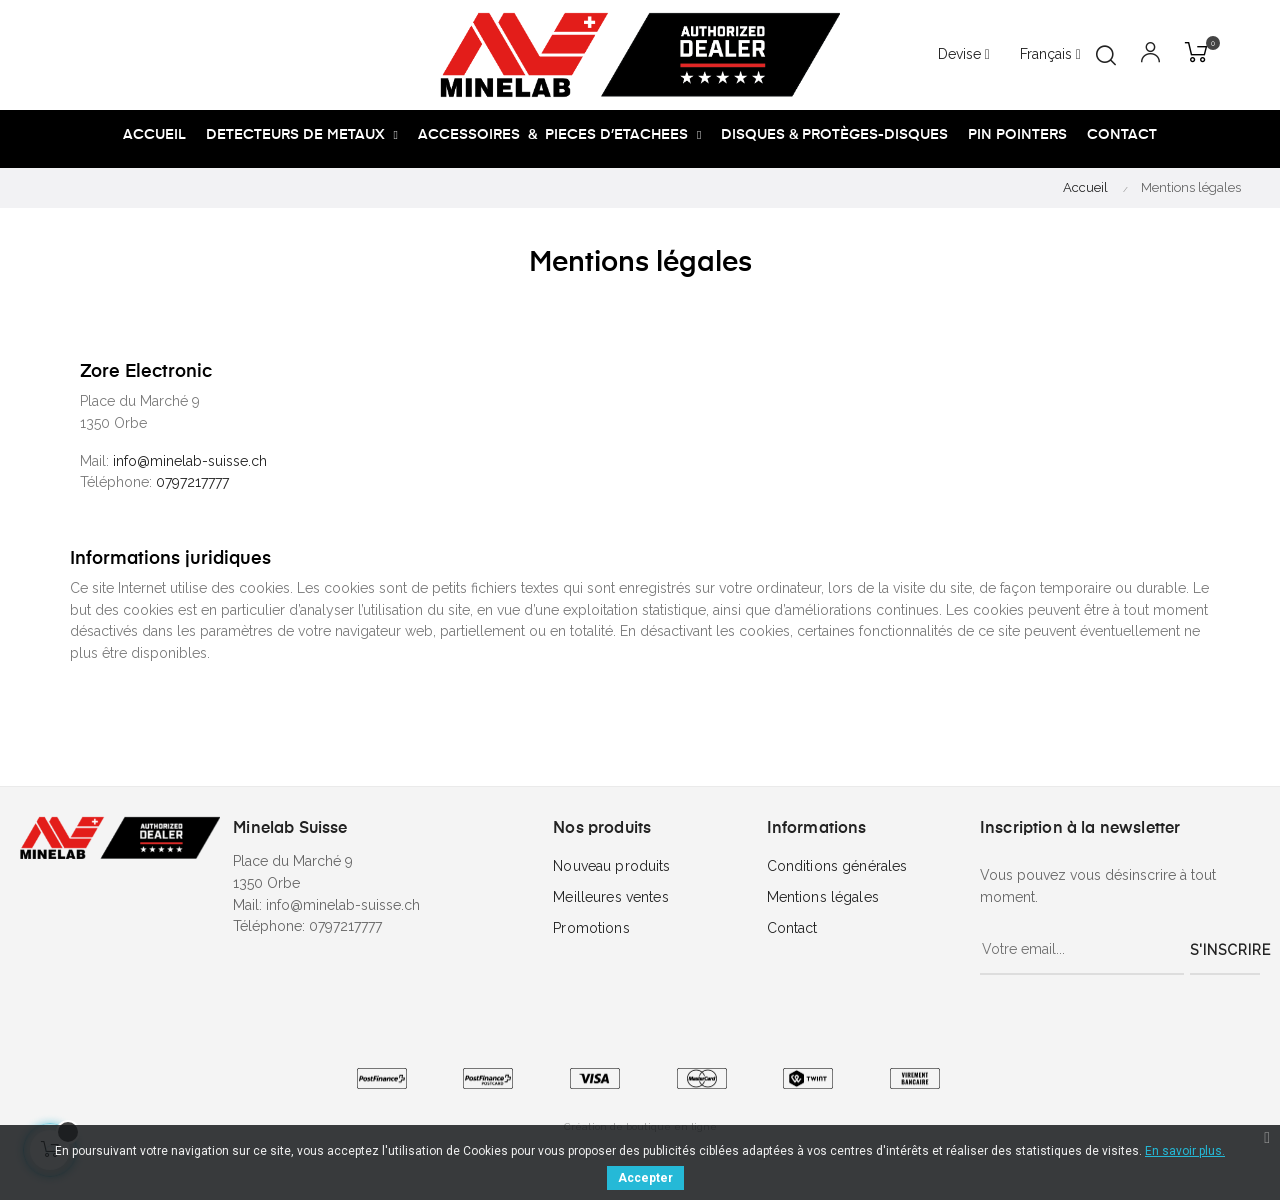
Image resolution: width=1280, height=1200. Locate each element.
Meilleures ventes (610, 897)
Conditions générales (837, 866)
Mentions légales (823, 897)
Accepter (645, 1178)
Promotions (591, 928)
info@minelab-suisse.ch (190, 461)
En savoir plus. (1185, 1151)
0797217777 (194, 482)
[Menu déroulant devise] (1050, 55)
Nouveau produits (611, 866)
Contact (792, 928)
